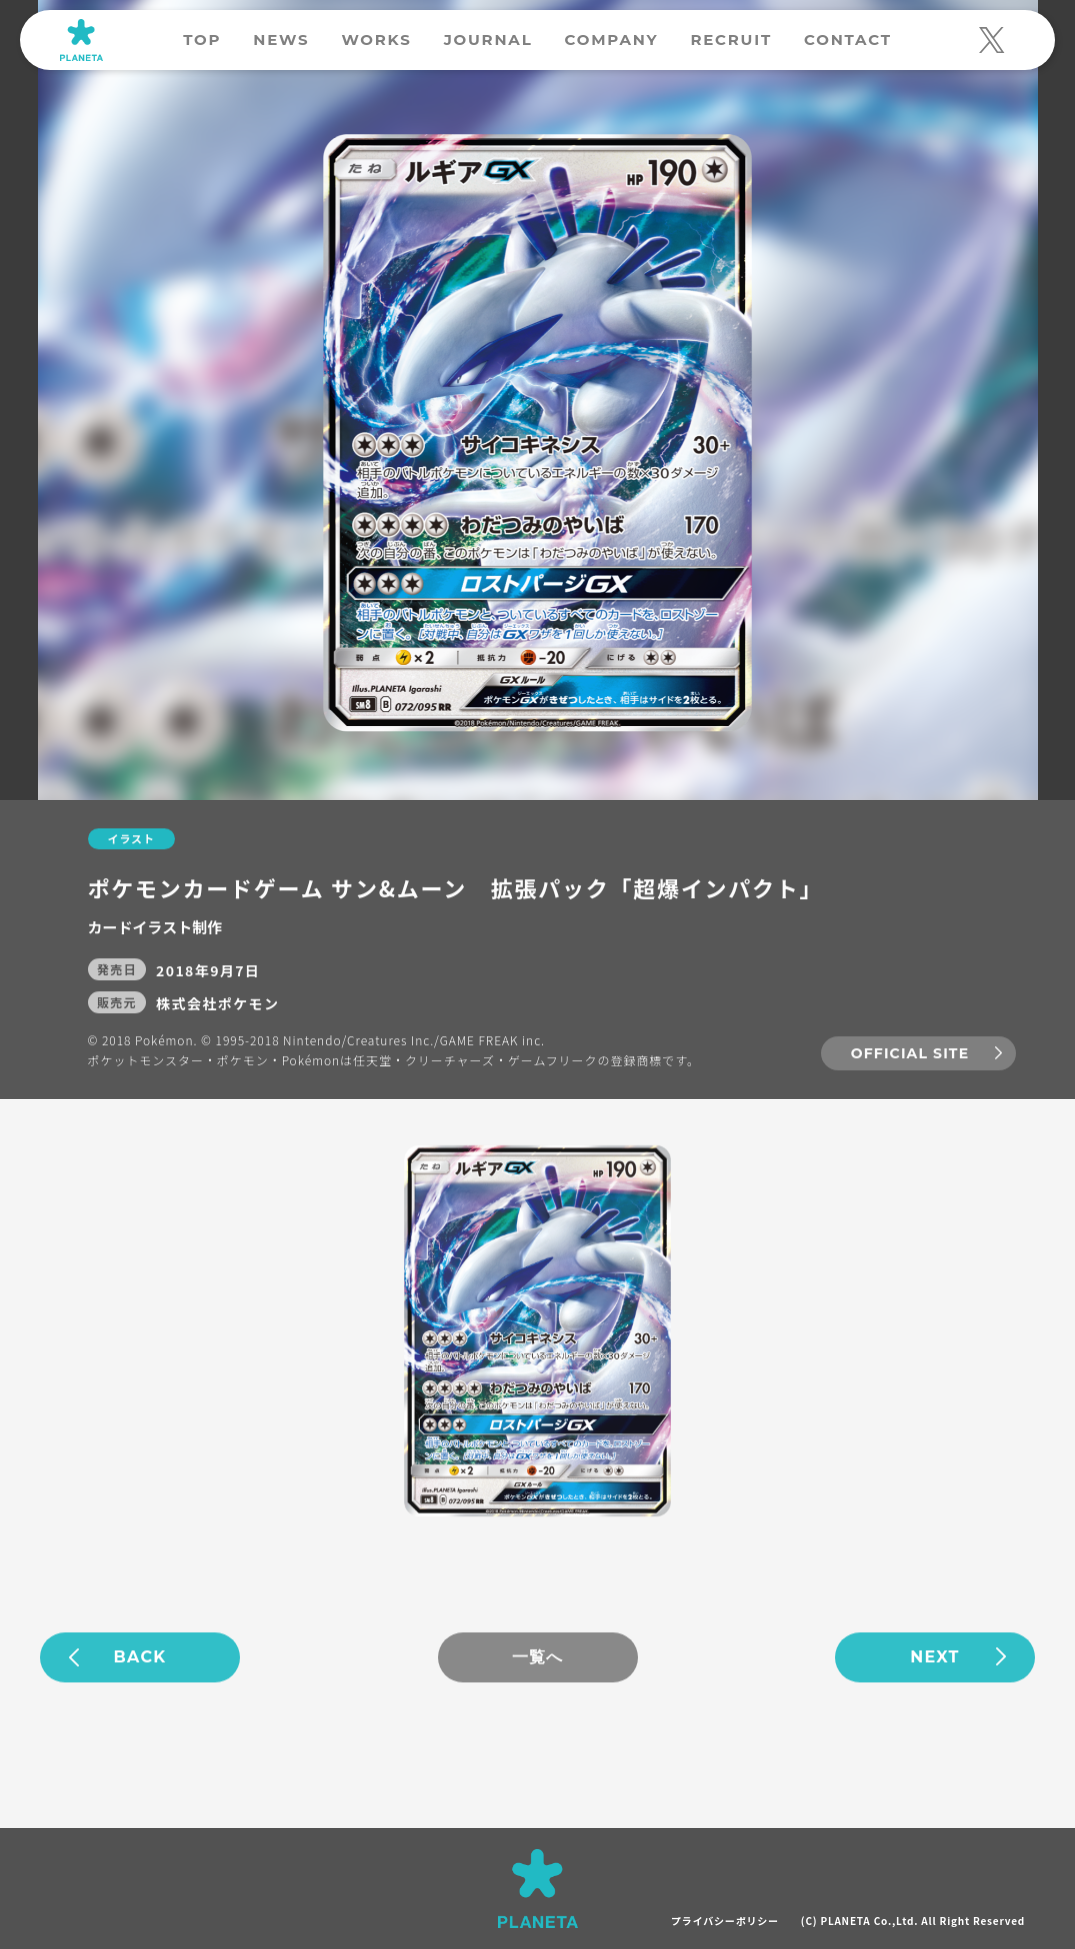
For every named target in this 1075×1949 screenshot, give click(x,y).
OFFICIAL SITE (910, 1055)
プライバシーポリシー (725, 1920)
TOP (202, 39)
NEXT (935, 1658)
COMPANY (612, 39)
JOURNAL (488, 39)
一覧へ (538, 1658)
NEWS (281, 39)
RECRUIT (731, 39)
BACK (140, 1658)
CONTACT (848, 39)
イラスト (131, 839)
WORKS (376, 39)
